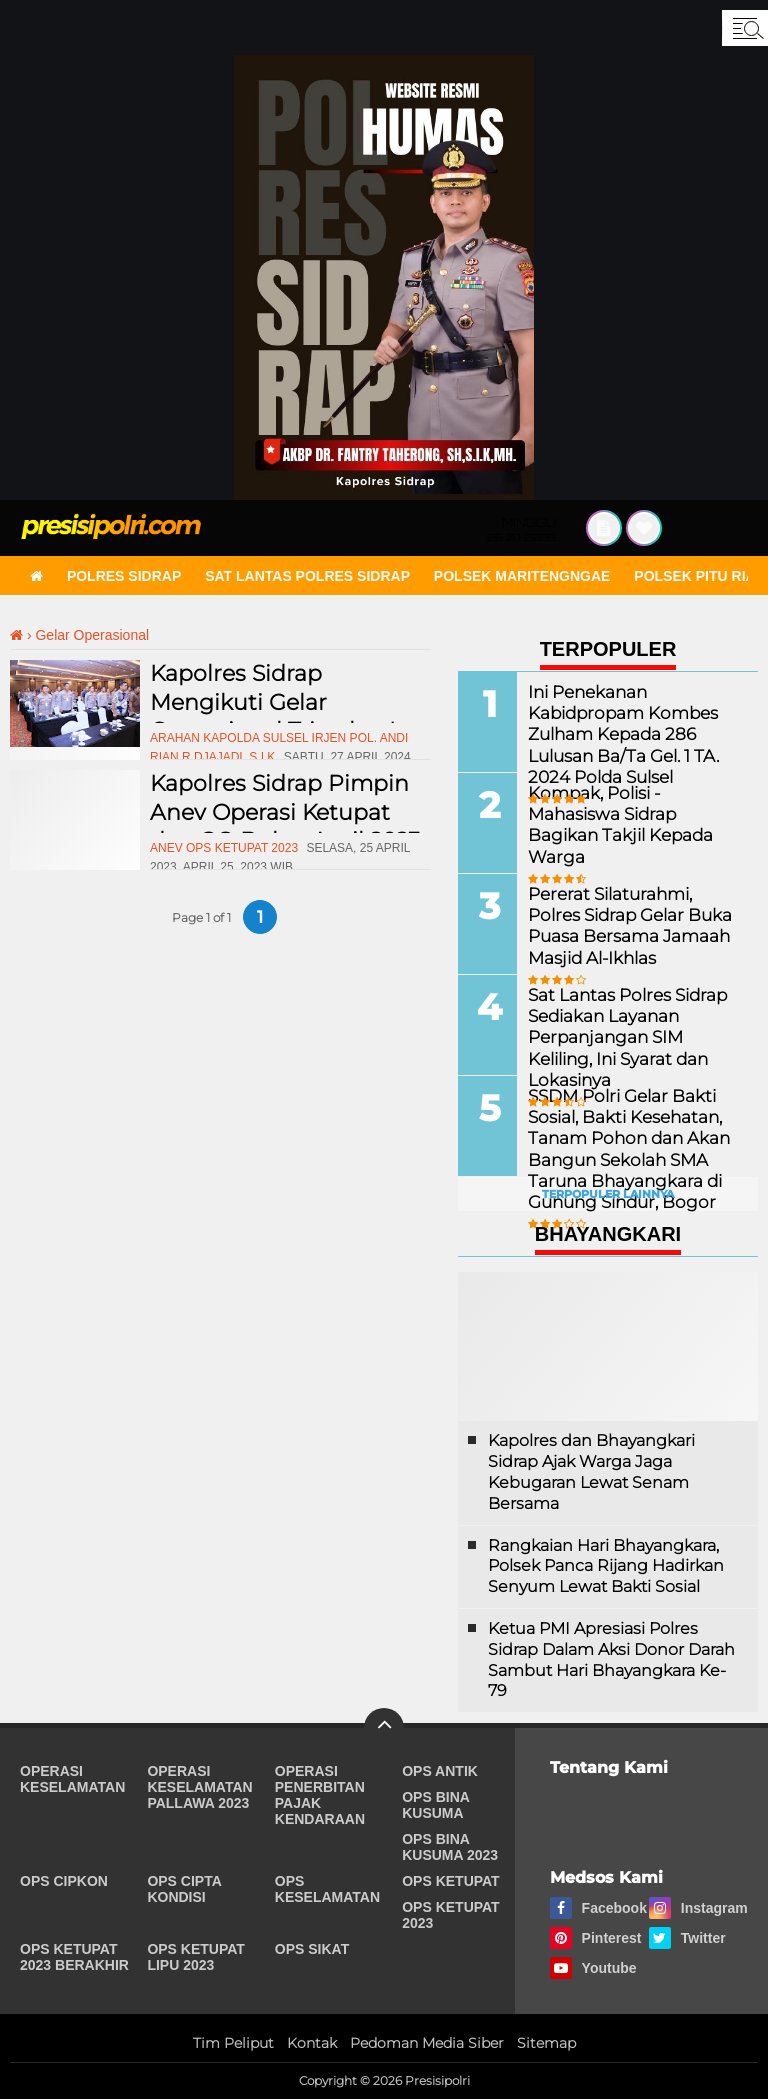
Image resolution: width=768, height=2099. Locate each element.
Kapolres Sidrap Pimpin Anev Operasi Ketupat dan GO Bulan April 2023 (285, 812)
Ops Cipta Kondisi (184, 1889)
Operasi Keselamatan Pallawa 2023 (199, 1787)
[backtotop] (384, 1728)
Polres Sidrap (124, 576)
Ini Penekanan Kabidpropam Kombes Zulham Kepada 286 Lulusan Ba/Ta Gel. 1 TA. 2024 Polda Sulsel (618, 733)
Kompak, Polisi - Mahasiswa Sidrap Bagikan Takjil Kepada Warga (633, 813)
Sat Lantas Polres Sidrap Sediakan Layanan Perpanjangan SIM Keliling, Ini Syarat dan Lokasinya (634, 1025)
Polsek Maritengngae (522, 576)
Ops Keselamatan (327, 1889)
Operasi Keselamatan (72, 1779)
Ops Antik (440, 1771)
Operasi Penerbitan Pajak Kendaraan (320, 1795)
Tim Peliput (233, 2043)
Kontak (312, 2043)
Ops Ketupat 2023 (451, 1915)
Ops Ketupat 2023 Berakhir (74, 1957)
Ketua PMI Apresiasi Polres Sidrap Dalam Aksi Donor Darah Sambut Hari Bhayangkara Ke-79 (611, 1659)
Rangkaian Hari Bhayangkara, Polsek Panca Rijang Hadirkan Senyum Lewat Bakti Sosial (606, 1566)
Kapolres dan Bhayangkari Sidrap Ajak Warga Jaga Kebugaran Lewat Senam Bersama (591, 1471)
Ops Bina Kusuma (435, 1805)
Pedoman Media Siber (427, 2043)
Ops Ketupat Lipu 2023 (196, 1957)
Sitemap (546, 2043)
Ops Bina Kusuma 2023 (450, 1847)
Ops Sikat (312, 1949)
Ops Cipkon (64, 1881)
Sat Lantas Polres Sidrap (307, 576)
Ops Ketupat (451, 1881)
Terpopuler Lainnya (608, 1194)
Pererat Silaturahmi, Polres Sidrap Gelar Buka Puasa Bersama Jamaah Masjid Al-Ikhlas (631, 924)
